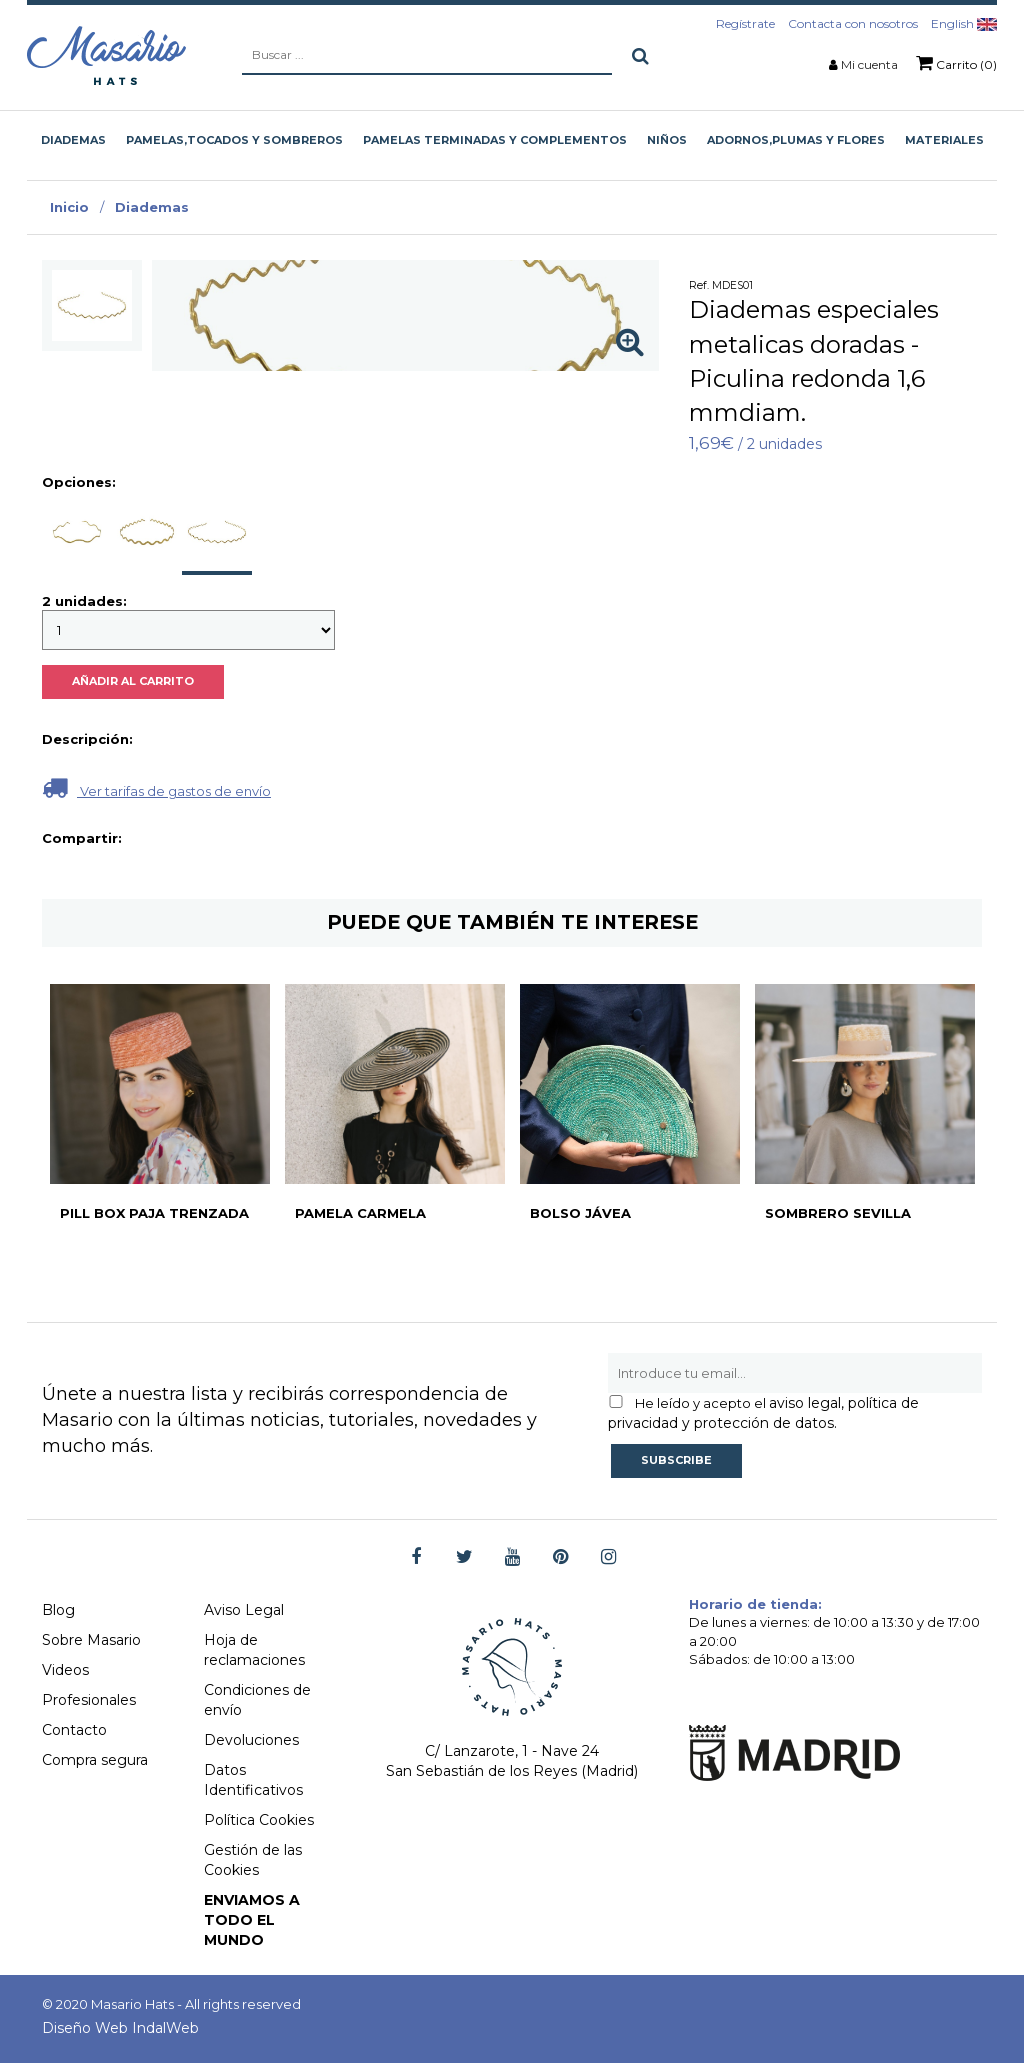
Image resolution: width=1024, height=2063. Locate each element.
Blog (58, 1610)
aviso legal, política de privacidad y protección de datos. (763, 1413)
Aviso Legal (244, 1610)
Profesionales (89, 1700)
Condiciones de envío (257, 1700)
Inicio (69, 207)
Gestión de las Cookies (253, 1860)
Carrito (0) (956, 63)
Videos (65, 1670)
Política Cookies (259, 1820)
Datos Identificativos (253, 1780)
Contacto (74, 1730)
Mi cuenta (869, 64)
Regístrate (745, 23)
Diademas (152, 207)
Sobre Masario (91, 1640)
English (964, 23)
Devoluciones (251, 1740)
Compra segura (95, 1760)
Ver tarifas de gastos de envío (156, 787)
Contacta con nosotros (853, 23)
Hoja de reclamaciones (254, 1650)
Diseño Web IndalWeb (120, 2028)
